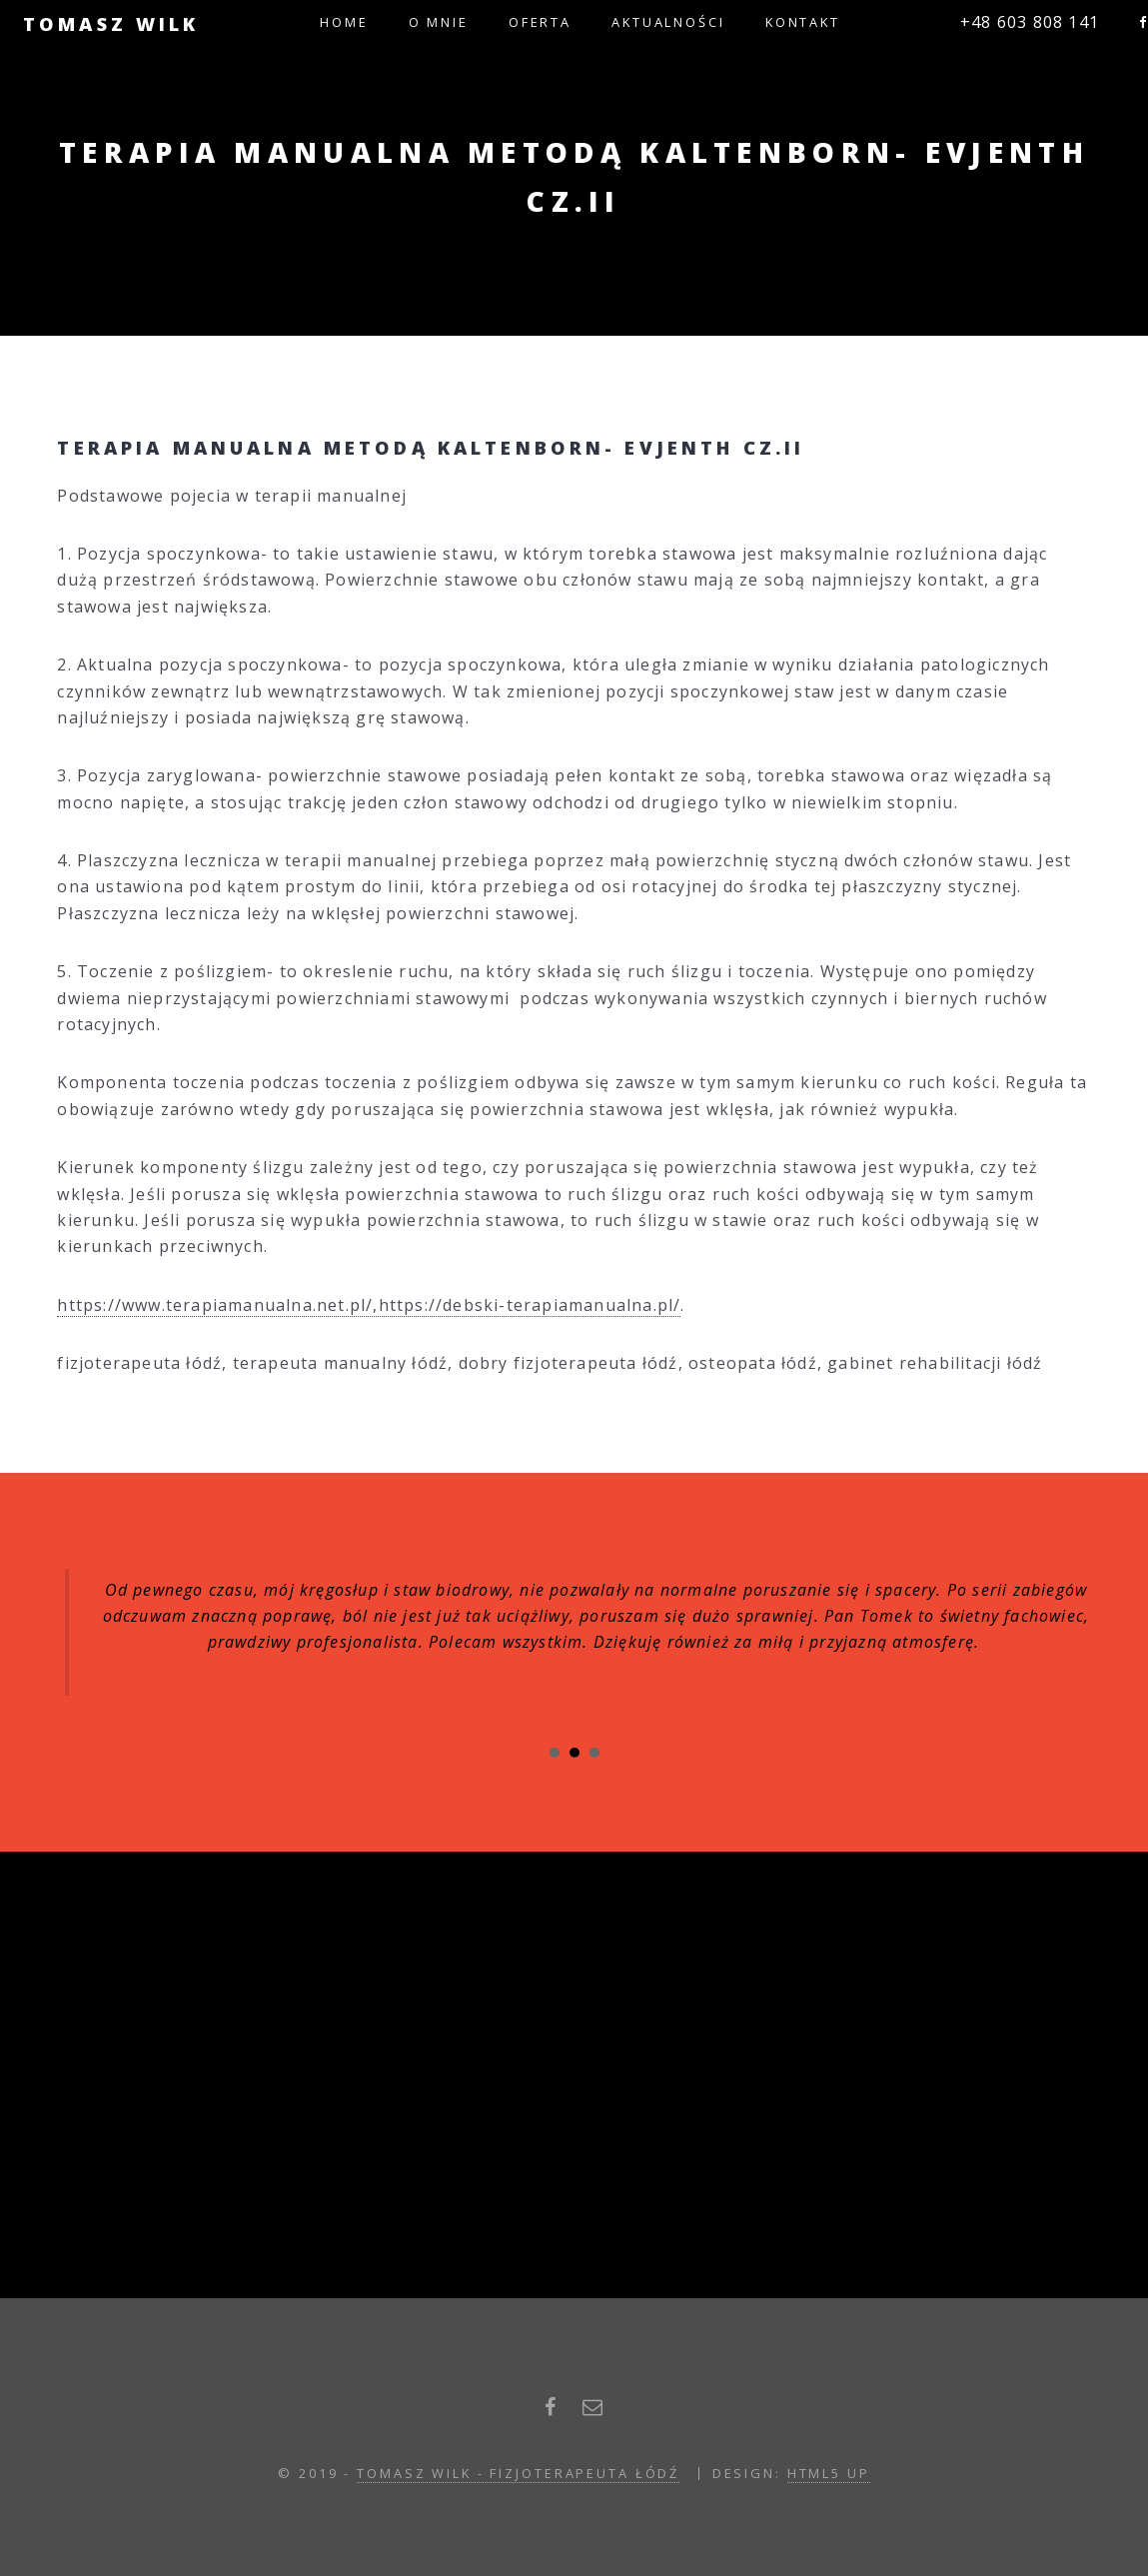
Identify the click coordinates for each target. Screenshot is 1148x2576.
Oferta (540, 22)
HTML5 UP (828, 2473)
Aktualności (668, 22)
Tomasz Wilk (111, 23)
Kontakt (802, 22)
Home (344, 22)
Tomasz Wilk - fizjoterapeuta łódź (518, 2473)
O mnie (439, 22)
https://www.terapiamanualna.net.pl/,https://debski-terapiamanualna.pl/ (368, 1305)
